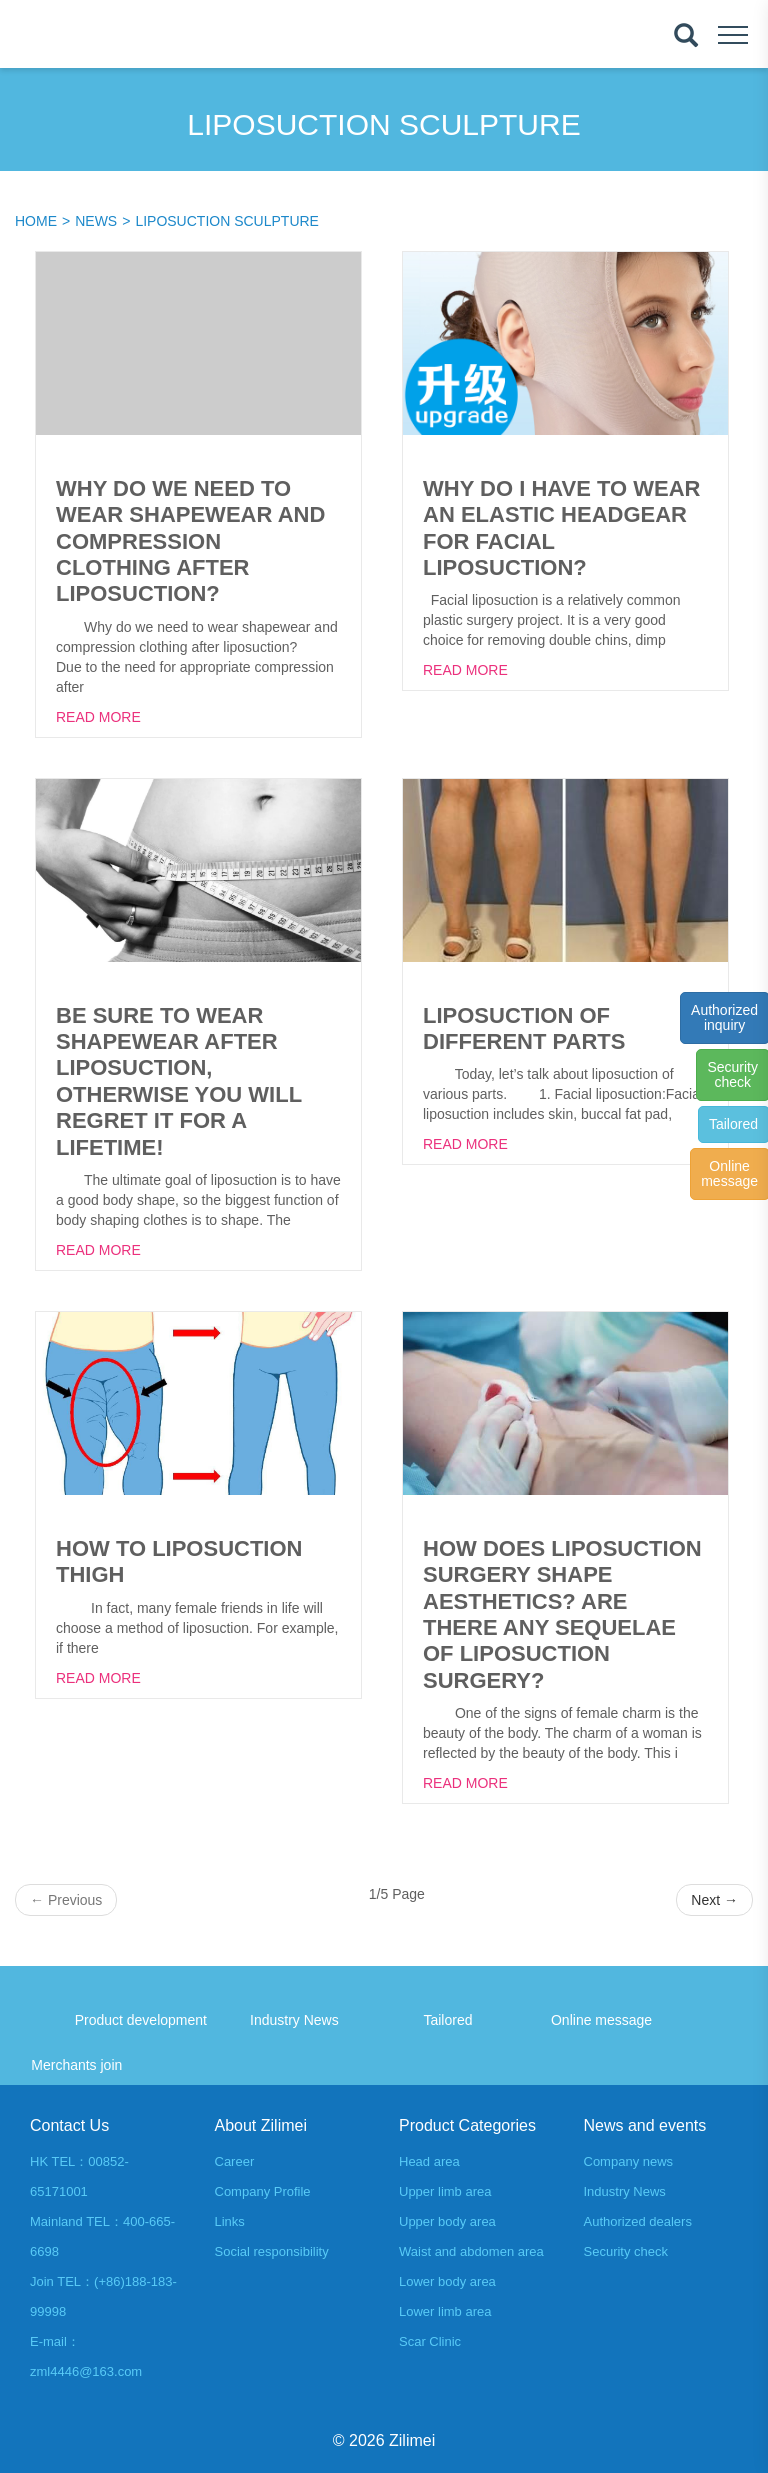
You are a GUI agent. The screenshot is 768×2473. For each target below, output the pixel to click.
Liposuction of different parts (524, 1028)
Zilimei (412, 2440)
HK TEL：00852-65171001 (79, 2176)
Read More (98, 717)
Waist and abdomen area (471, 2251)
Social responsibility (272, 2251)
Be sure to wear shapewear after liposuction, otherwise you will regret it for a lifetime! (179, 1081)
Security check (626, 2251)
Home (36, 221)
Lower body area (447, 2281)
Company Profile (263, 2191)
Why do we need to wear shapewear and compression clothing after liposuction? (190, 541)
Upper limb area (445, 2191)
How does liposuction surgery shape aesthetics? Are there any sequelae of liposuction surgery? (562, 1614)
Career (235, 2161)
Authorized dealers (638, 2221)
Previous (66, 1900)
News (96, 221)
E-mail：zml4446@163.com (86, 2356)
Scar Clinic (430, 2341)
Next (714, 1900)
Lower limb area (445, 2311)
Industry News (625, 2191)
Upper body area (447, 2221)
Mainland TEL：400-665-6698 (102, 2236)
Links (230, 2221)
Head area (429, 2161)
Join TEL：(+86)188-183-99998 (103, 2296)
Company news (629, 2161)
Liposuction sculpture (227, 221)
